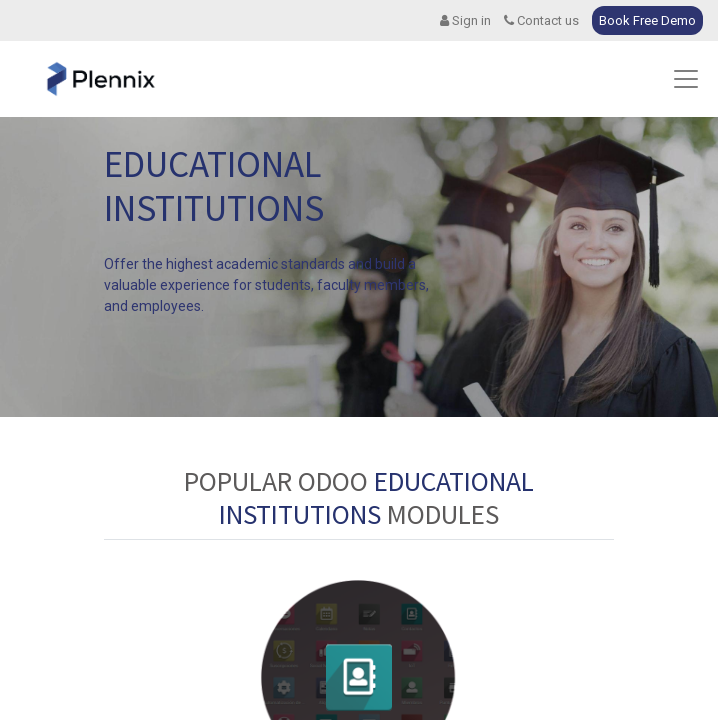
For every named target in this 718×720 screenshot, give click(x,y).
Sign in (465, 20)
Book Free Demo (647, 20)
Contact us (541, 20)
